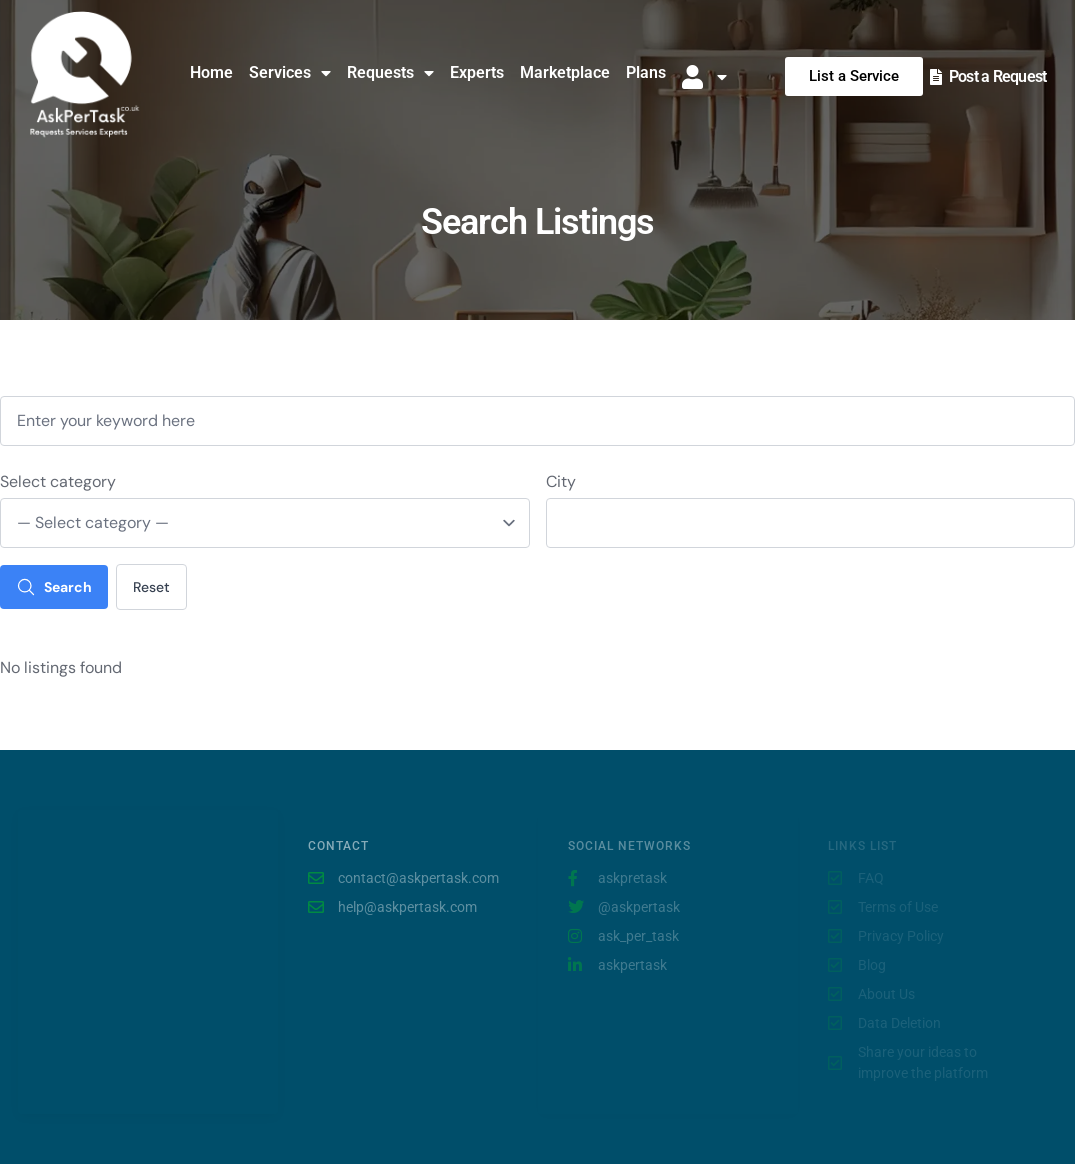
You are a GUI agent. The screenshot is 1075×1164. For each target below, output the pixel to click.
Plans (646, 72)
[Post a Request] (936, 77)
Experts (477, 72)
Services (290, 73)
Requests (390, 73)
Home (211, 72)
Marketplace (565, 72)
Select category (58, 481)
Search (54, 587)
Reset (151, 587)
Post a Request (998, 76)
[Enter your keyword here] (537, 421)
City (561, 481)
